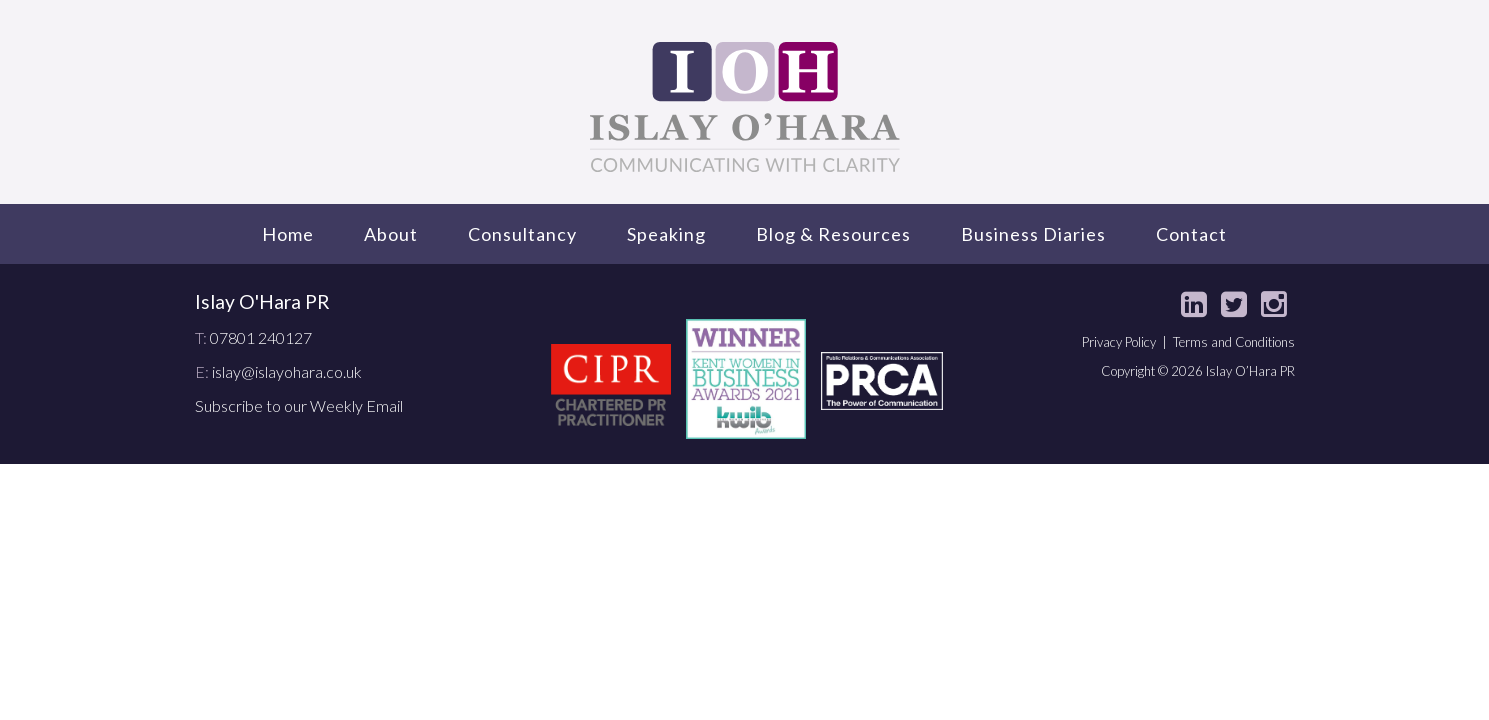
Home (288, 234)
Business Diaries (1033, 234)
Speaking (666, 234)
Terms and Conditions (1234, 342)
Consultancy (522, 234)
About (391, 234)
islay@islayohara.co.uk (287, 371)
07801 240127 (261, 337)
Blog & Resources (833, 234)
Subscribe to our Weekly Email (299, 405)
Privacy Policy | (1127, 342)
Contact (1191, 234)
